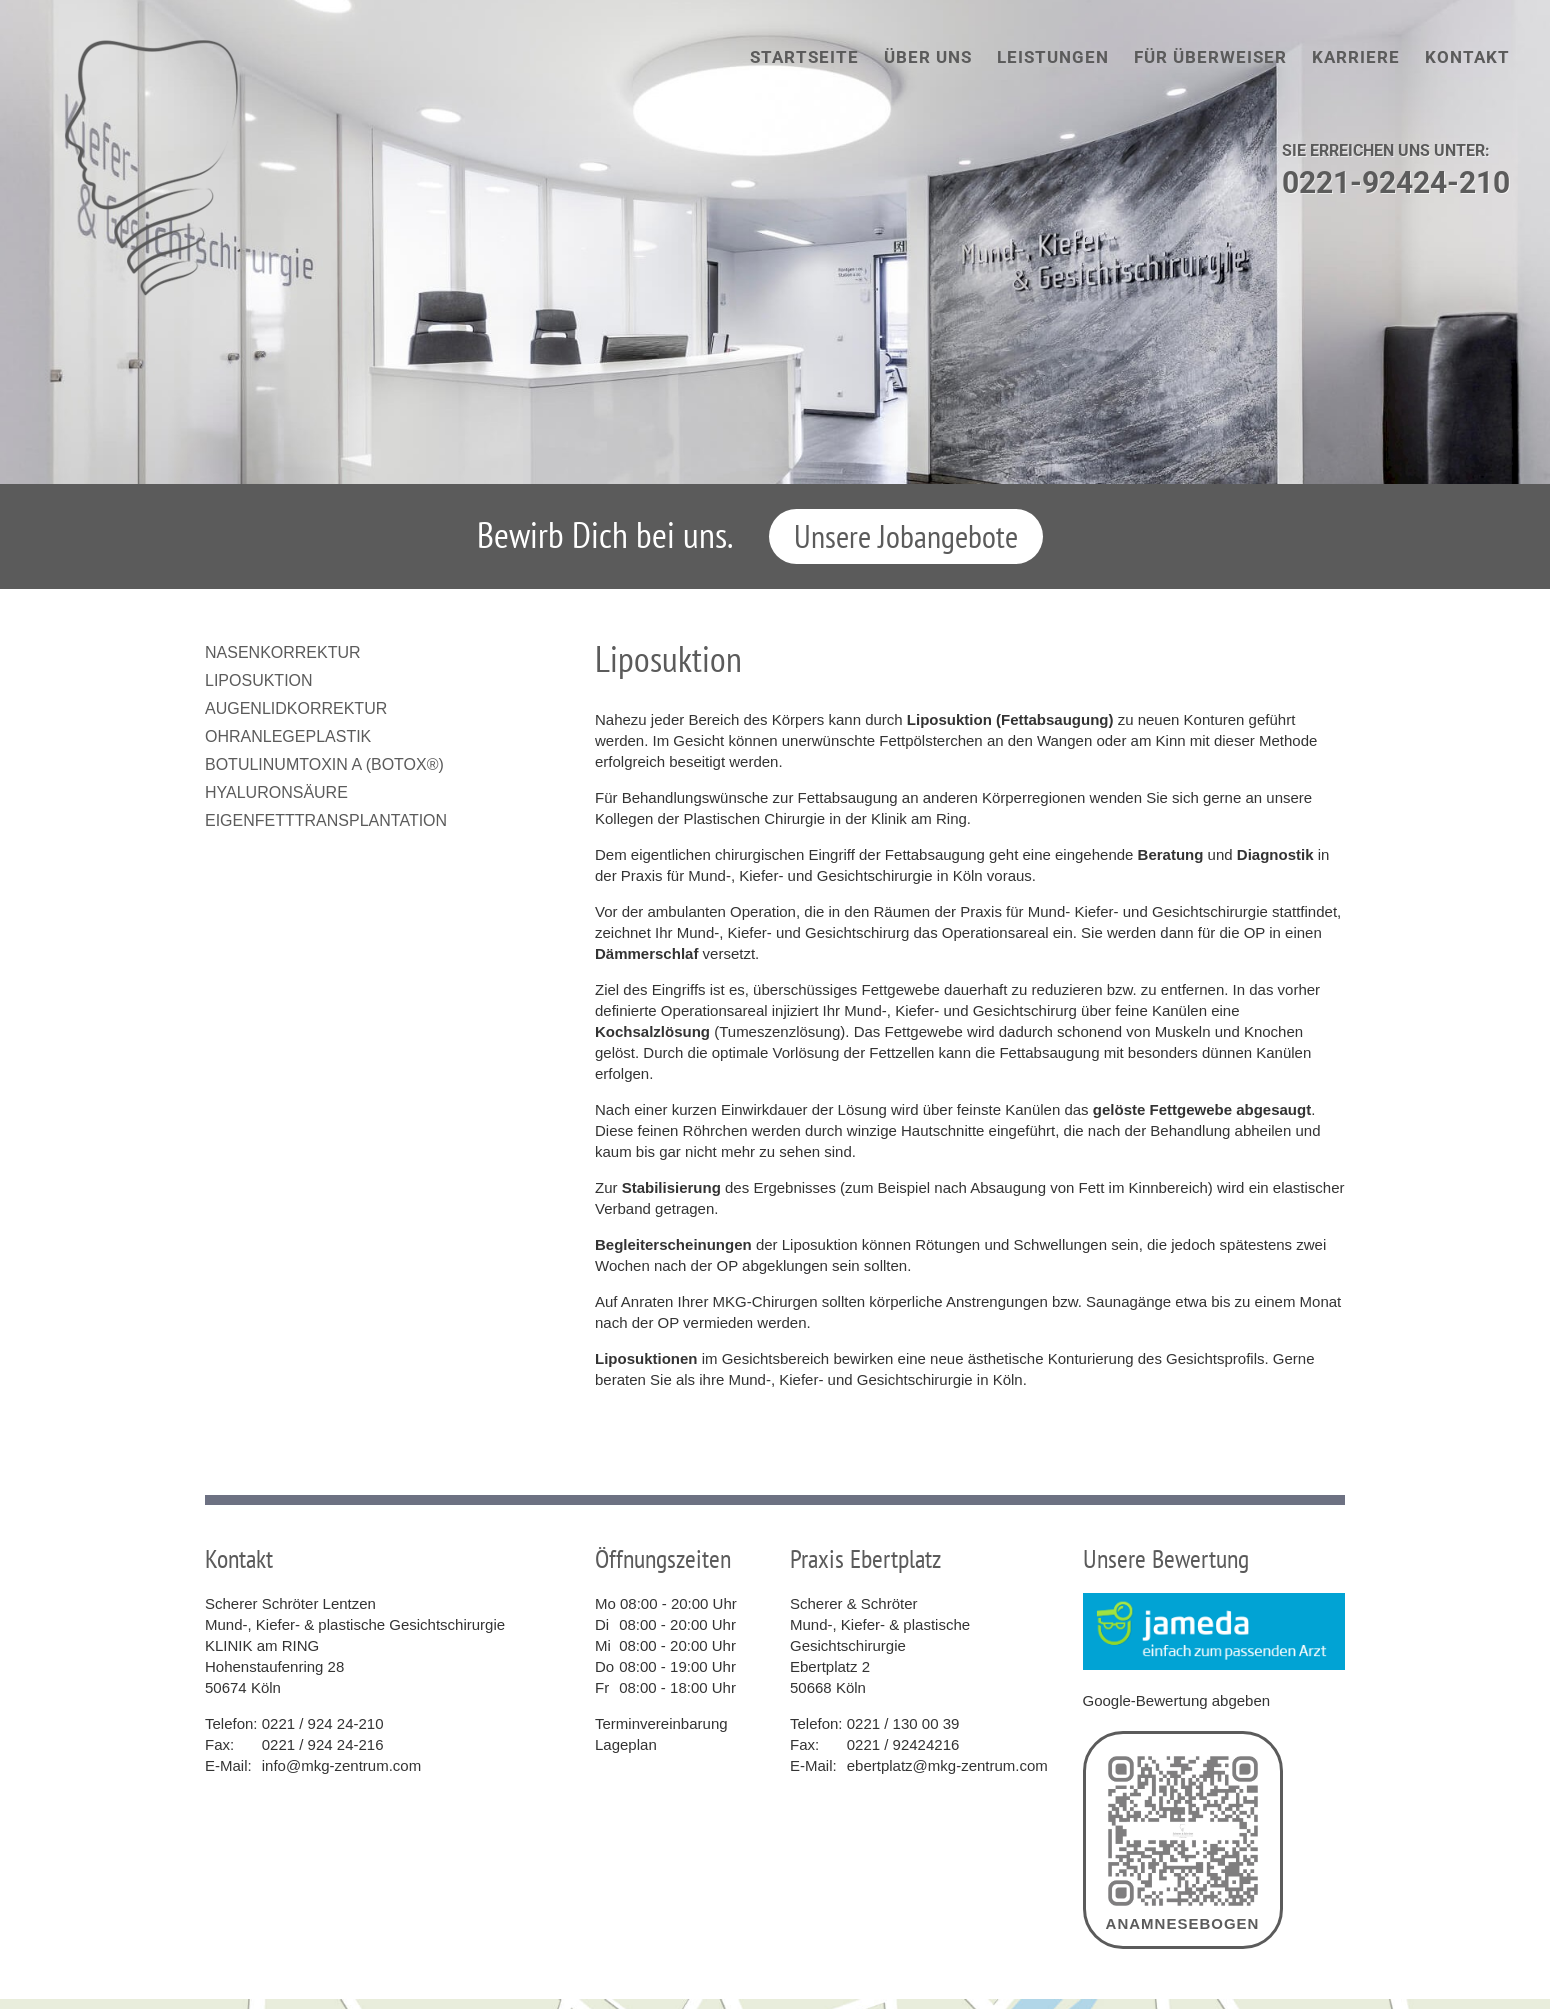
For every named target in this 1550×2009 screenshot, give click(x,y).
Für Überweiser (1210, 57)
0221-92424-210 (1396, 182)
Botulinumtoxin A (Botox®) (324, 764)
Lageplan (626, 1744)
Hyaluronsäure (276, 792)
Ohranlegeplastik (288, 736)
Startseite (804, 57)
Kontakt (1467, 57)
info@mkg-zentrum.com (341, 1765)
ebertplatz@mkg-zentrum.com (947, 1765)
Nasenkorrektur (283, 652)
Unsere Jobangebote (906, 536)
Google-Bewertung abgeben (1177, 1700)
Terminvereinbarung (661, 1723)
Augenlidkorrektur (296, 708)
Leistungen (1053, 57)
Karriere (1356, 57)
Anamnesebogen (1183, 1840)
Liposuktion (259, 680)
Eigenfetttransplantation (326, 820)
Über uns (928, 57)
